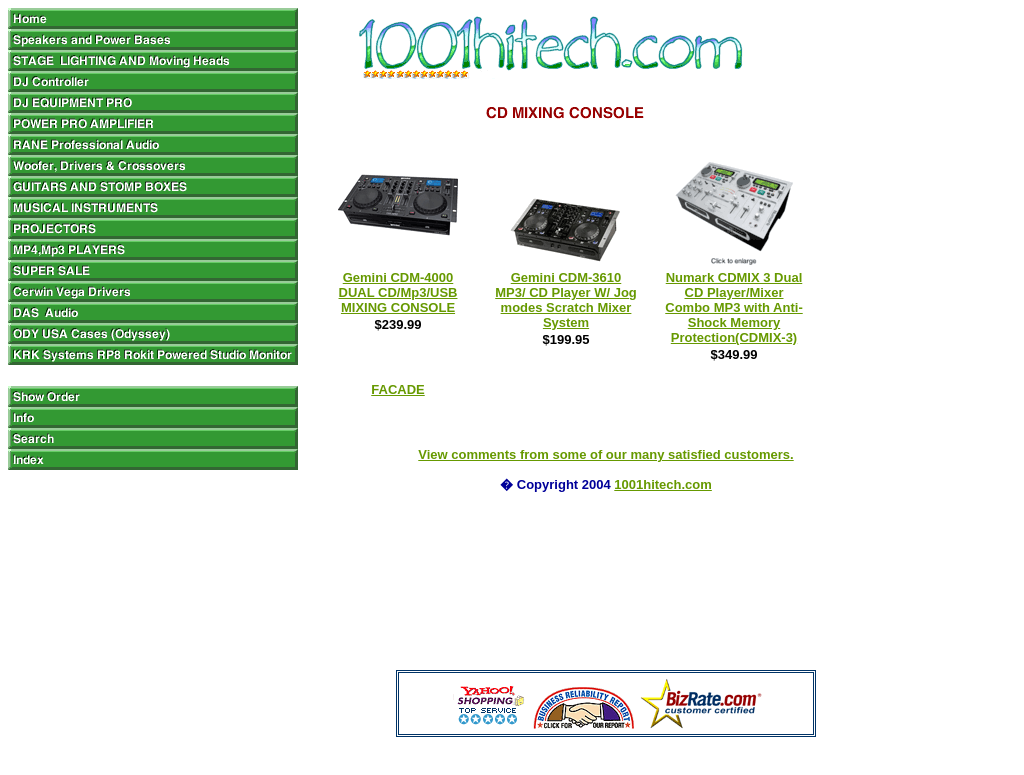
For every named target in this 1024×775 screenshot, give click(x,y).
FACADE (397, 389)
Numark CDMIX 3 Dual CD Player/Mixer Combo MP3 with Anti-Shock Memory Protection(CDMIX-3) (733, 307)
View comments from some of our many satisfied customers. (605, 454)
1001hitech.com (663, 484)
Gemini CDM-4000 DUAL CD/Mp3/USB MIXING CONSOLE (398, 292)
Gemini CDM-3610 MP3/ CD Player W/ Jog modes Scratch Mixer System (566, 300)
